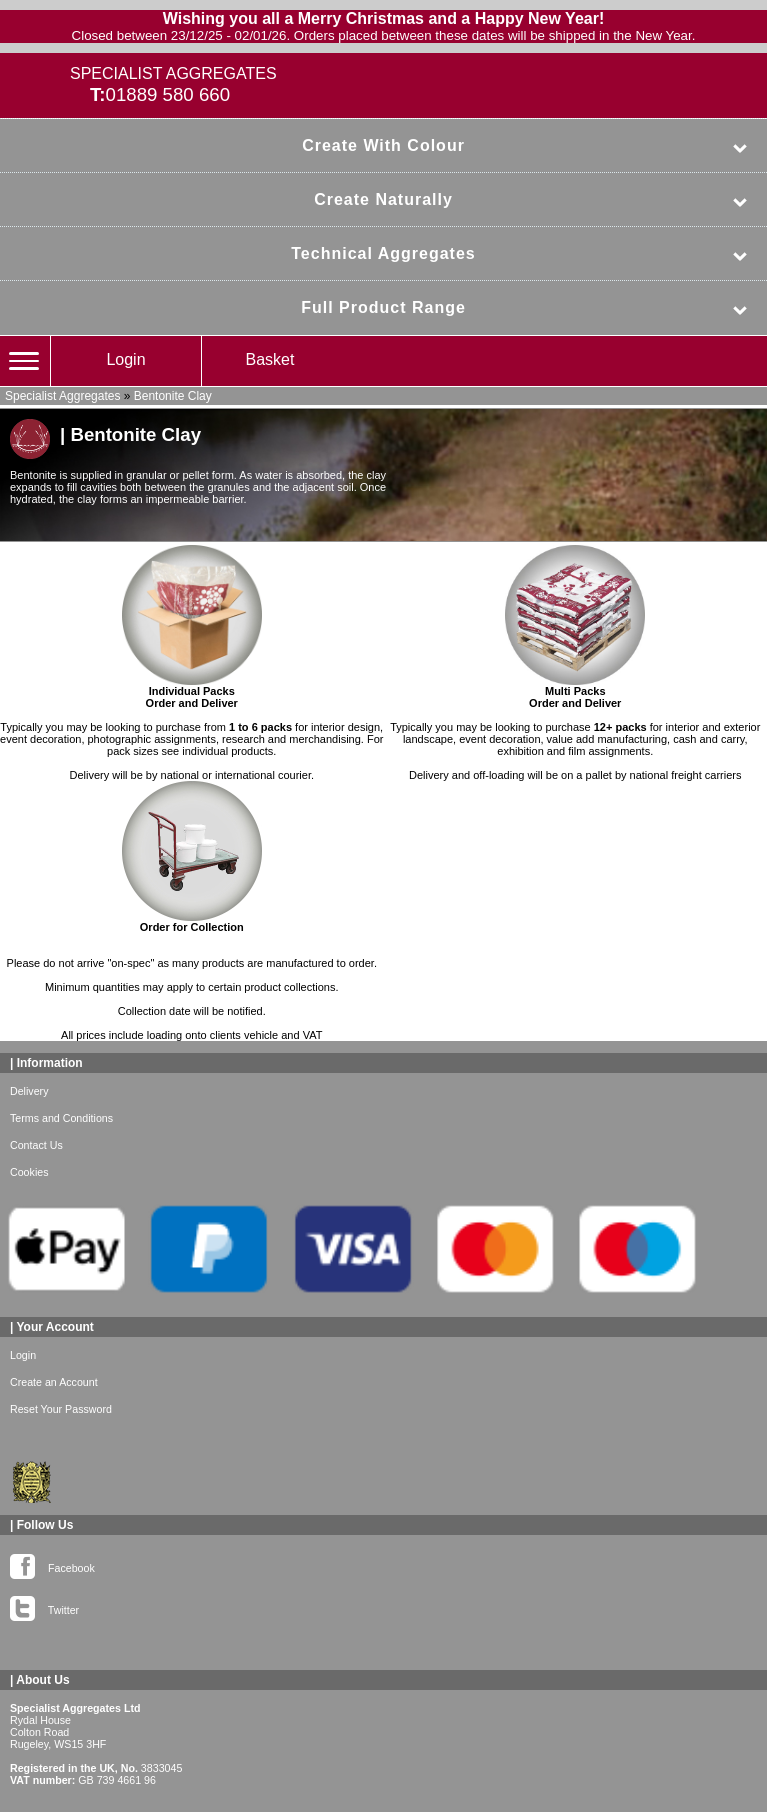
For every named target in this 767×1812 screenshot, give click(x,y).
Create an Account (54, 1382)
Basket (270, 359)
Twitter (44, 1606)
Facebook (52, 1564)
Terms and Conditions (61, 1118)
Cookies (29, 1172)
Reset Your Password (61, 1409)
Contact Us (36, 1145)
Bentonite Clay (173, 396)
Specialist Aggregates (62, 396)
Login (125, 359)
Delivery (29, 1091)
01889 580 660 (168, 94)
